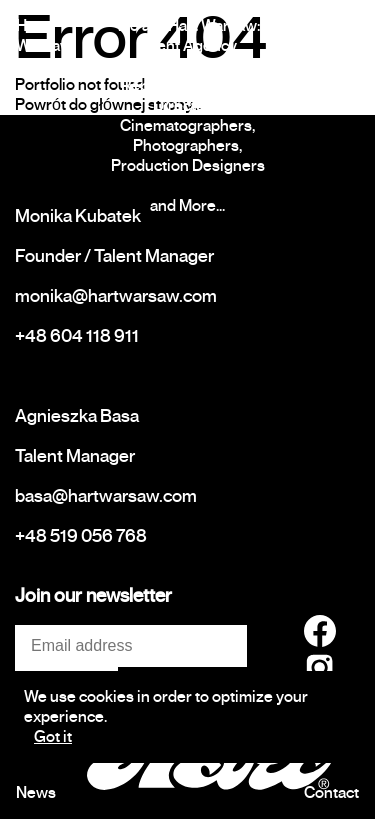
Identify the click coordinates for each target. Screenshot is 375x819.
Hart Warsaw (44, 36)
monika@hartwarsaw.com (116, 296)
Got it (53, 737)
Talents (334, 26)
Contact (331, 793)
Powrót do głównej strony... (108, 105)
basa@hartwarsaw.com (106, 496)
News (36, 793)
